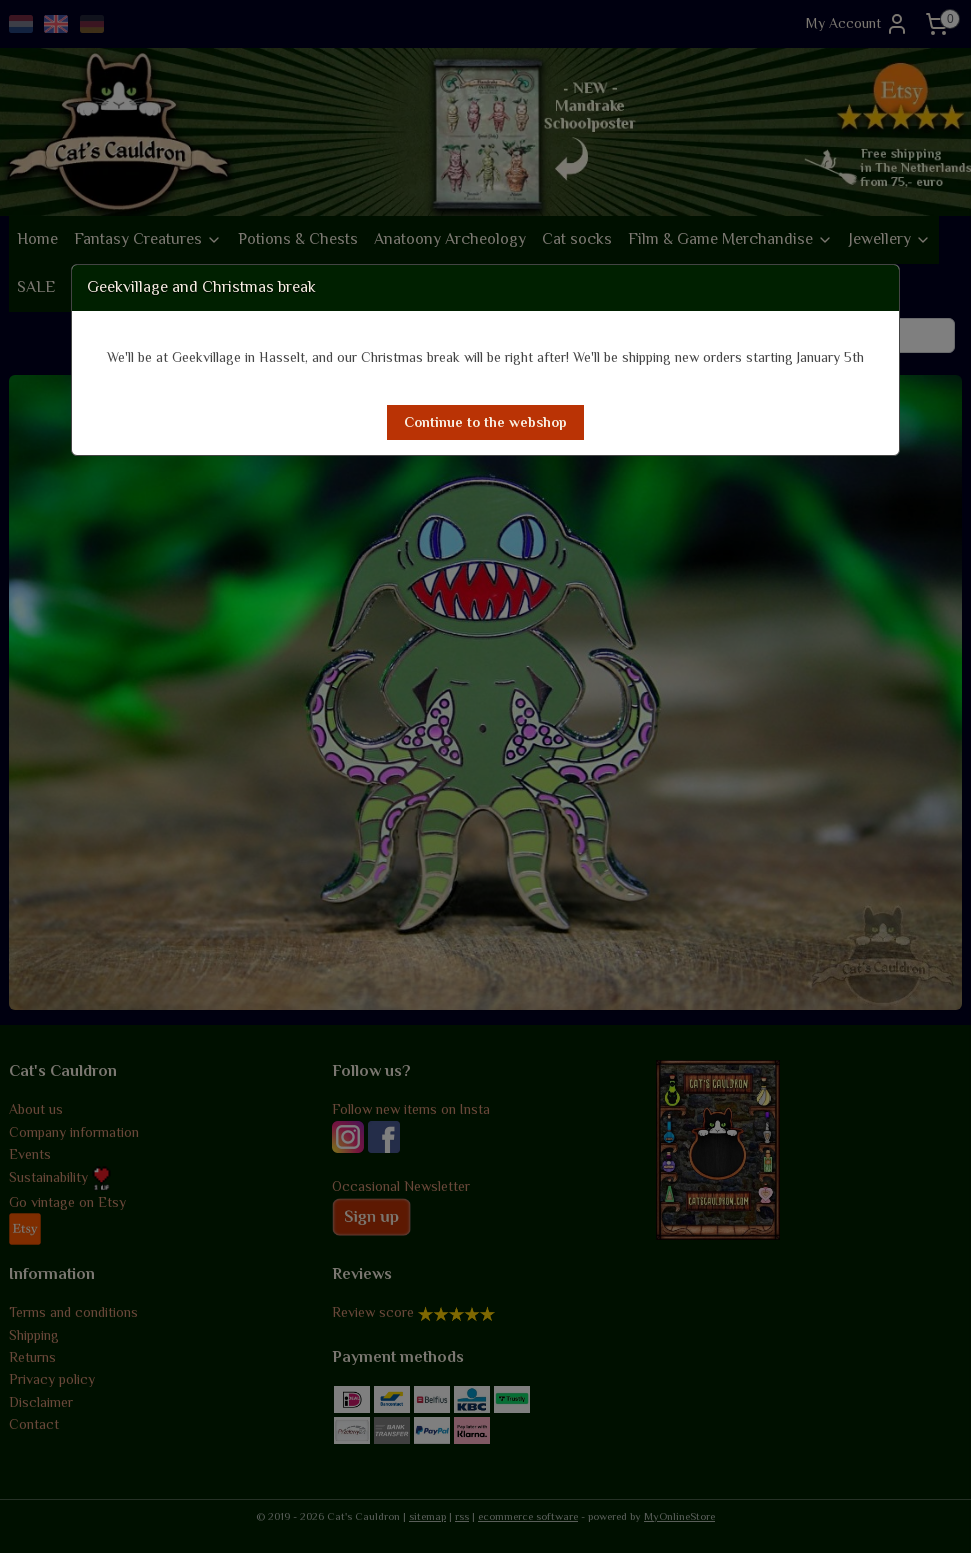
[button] (485, 422)
